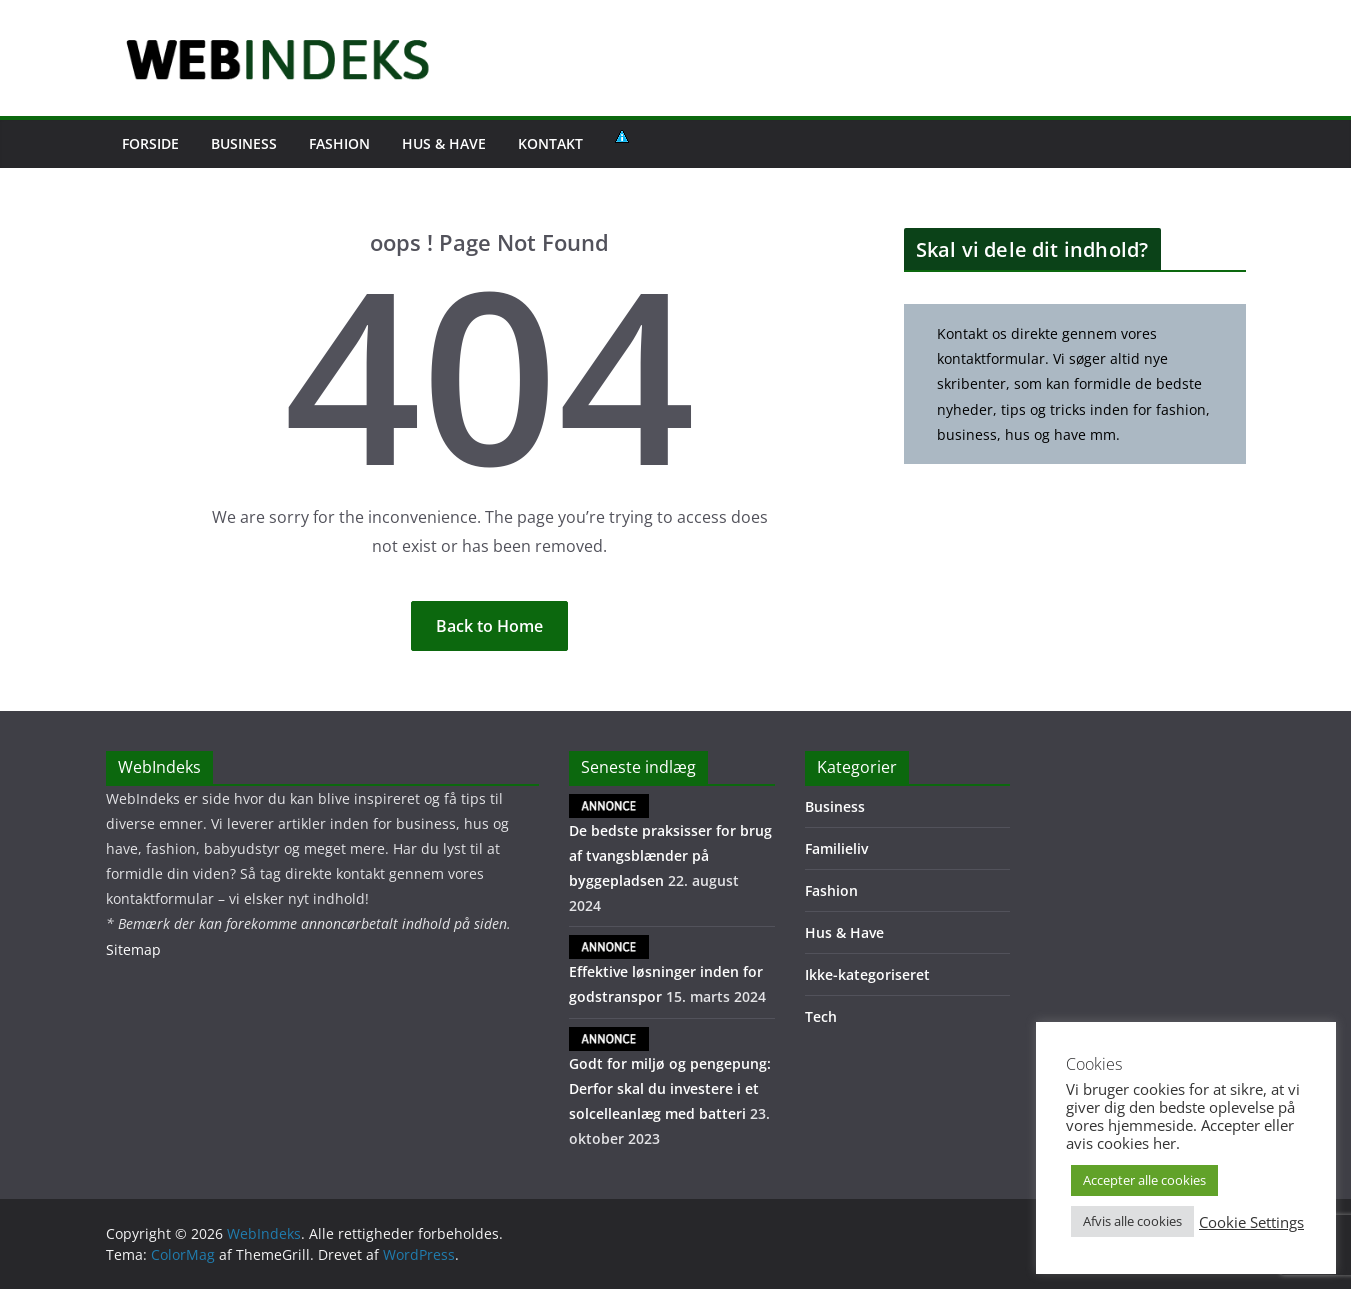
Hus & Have (444, 143)
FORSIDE (150, 143)
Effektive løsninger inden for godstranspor (666, 970)
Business (244, 143)
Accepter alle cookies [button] (1144, 1180)
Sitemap (133, 949)
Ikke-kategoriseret (867, 974)
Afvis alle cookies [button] (1132, 1221)
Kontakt (550, 143)
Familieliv (836, 848)
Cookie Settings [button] (1251, 1222)
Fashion (339, 143)
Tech (821, 1016)
